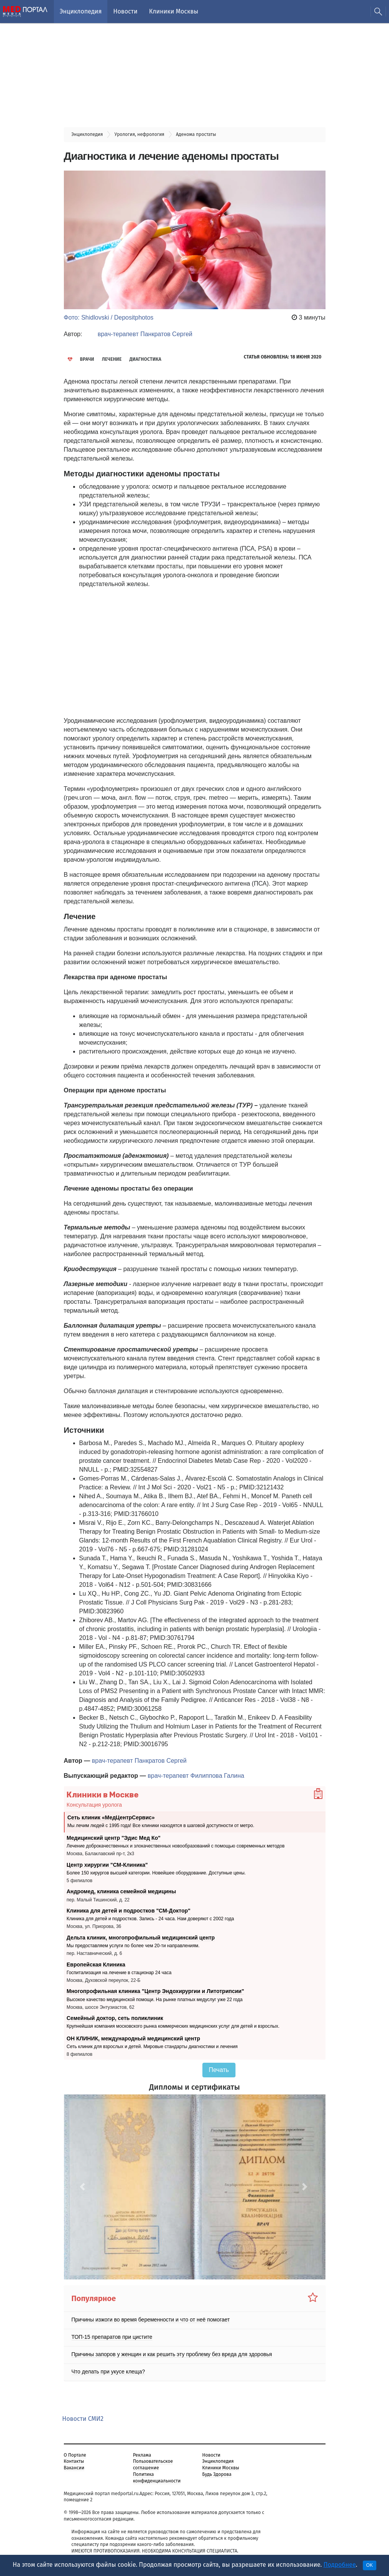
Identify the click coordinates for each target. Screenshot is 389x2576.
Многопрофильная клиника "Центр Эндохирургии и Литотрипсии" (155, 1991)
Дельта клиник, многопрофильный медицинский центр (141, 1938)
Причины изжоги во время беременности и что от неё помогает (151, 2319)
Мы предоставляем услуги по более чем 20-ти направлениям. (133, 1945)
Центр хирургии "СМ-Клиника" (107, 1864)
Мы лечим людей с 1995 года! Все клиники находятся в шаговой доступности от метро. (160, 1826)
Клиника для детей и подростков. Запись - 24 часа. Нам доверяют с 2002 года (150, 1919)
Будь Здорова (217, 2474)
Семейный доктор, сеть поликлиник (115, 2018)
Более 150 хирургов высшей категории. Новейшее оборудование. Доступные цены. (156, 1873)
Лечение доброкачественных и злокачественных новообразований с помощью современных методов (176, 1846)
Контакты (74, 2461)
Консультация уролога (94, 1805)
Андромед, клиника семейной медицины (121, 1891)
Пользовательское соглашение (153, 2464)
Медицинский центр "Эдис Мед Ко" (113, 1838)
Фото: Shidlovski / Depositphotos (109, 317)
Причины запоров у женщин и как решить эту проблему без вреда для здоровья (172, 2354)
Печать (219, 2070)
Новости (125, 11)
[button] (83, 2187)
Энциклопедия (81, 11)
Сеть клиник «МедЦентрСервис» (111, 1817)
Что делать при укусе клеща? (108, 2371)
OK (369, 2565)
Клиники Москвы (173, 11)
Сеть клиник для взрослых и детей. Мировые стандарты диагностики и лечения (152, 2046)
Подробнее (340, 2564)
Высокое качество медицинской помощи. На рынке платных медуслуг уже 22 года (154, 1999)
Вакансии (74, 2467)
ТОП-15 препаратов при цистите (112, 2337)
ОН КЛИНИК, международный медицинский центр (133, 2038)
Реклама (142, 2455)
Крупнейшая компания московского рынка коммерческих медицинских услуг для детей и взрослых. (173, 2026)
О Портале (75, 2455)
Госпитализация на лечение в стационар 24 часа (119, 1972)
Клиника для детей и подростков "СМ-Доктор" (128, 1911)
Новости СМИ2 (83, 2418)
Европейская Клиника (96, 1964)
